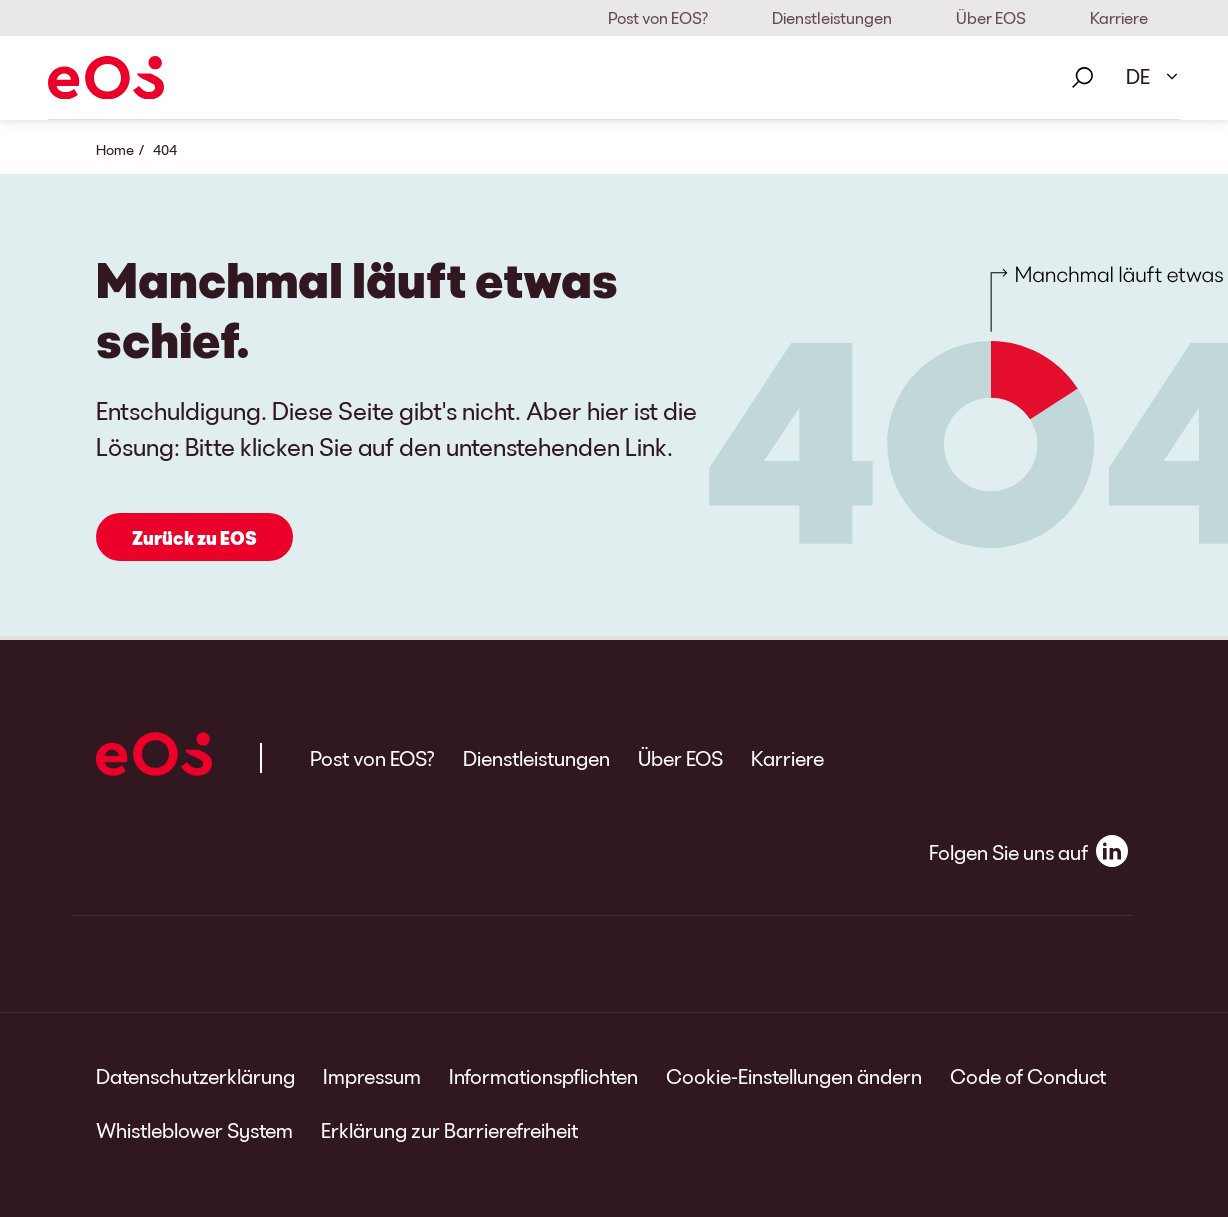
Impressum (372, 1076)
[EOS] (106, 77)
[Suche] (1082, 78)
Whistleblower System (194, 1130)
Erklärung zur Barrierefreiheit (449, 1130)
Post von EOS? (658, 17)
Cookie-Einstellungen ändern (794, 1076)
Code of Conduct (1028, 1076)
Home (115, 149)
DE (1138, 76)
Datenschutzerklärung (195, 1076)
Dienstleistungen (832, 17)
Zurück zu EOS (194, 538)
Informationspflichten (543, 1076)
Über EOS (991, 17)
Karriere (1119, 17)
